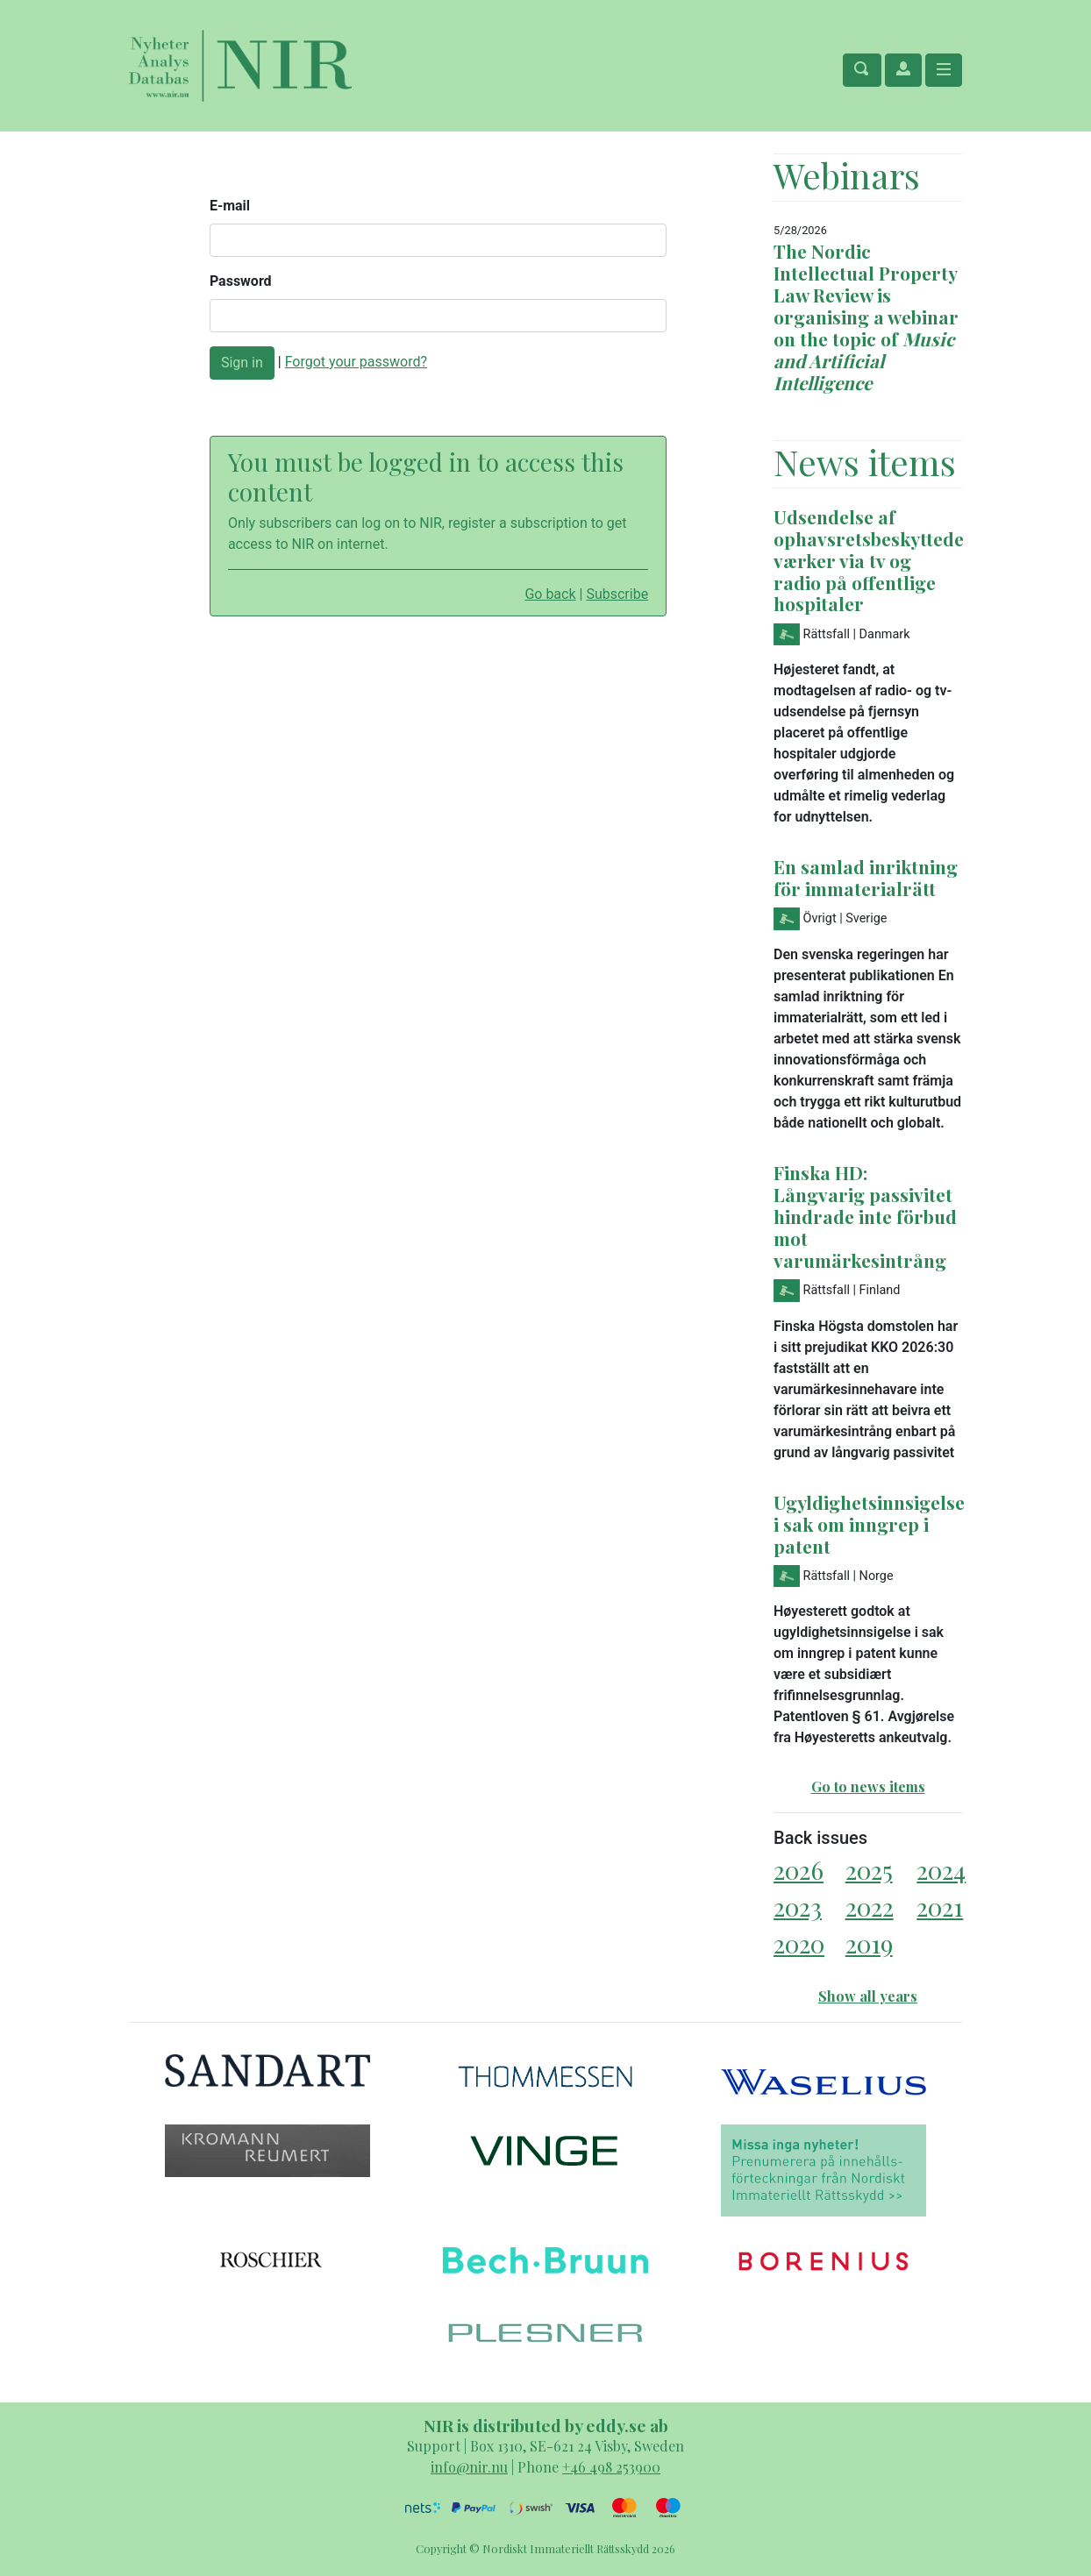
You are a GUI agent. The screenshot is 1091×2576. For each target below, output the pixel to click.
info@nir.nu (469, 2467)
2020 (799, 1943)
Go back (549, 594)
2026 (799, 1870)
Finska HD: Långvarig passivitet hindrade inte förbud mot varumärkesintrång (865, 1216)
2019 (869, 1943)
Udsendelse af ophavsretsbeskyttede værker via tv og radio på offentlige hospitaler (869, 560)
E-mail (230, 205)
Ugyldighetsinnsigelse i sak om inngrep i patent (869, 1524)
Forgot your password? (356, 361)
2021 (939, 1906)
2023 (798, 1906)
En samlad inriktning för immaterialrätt (866, 877)
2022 (869, 1906)
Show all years (867, 1996)
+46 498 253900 (611, 2467)
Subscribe (617, 594)
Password (241, 281)
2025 (869, 1870)
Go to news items (868, 1786)
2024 (941, 1870)
